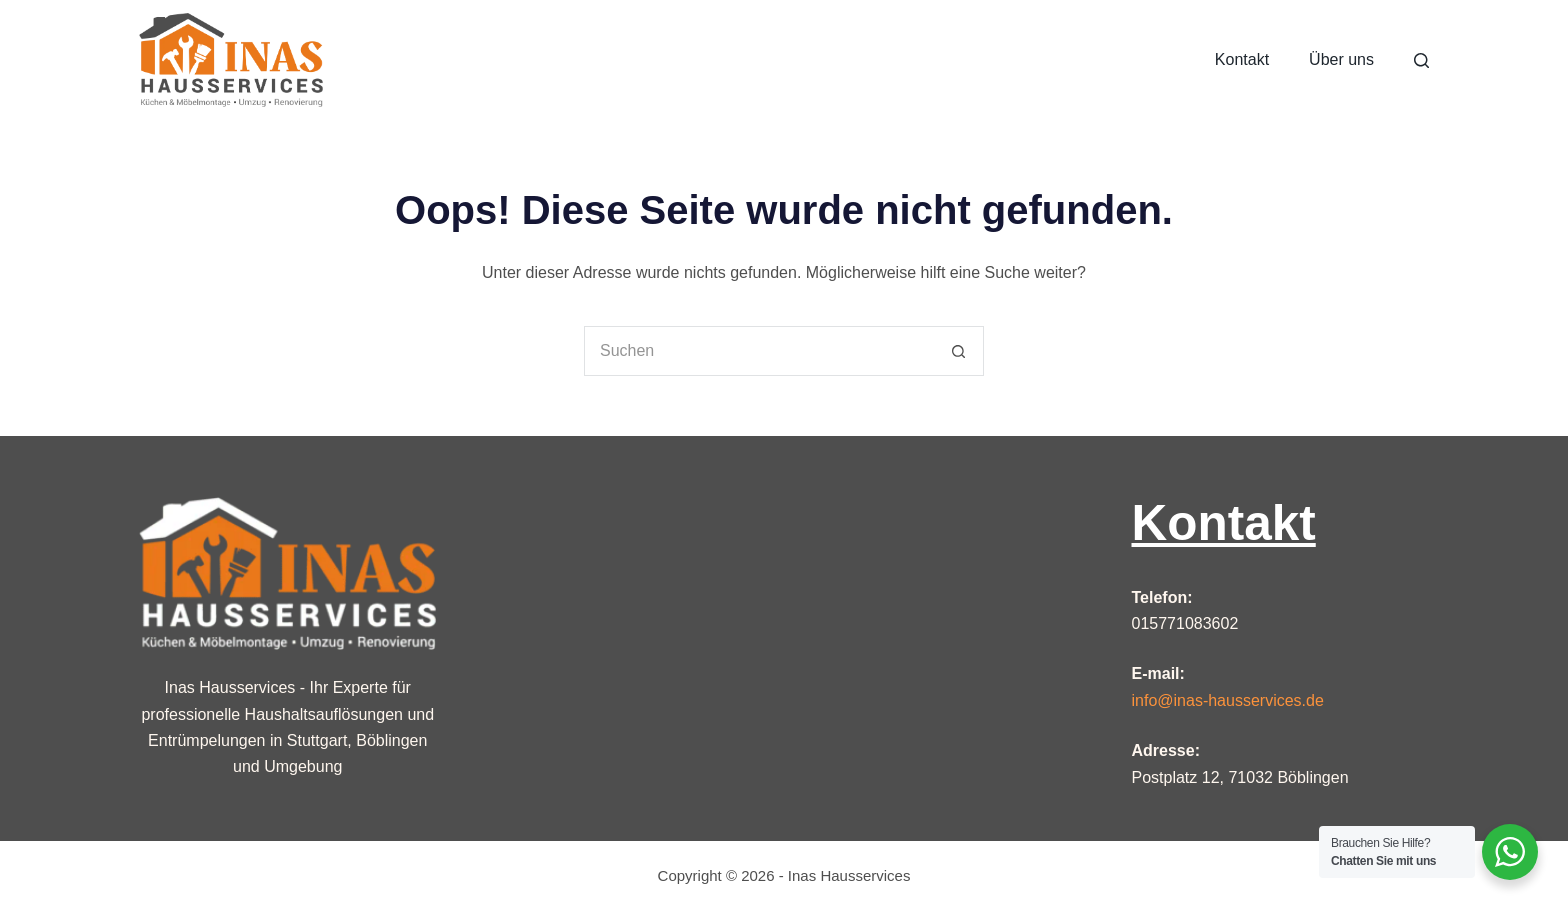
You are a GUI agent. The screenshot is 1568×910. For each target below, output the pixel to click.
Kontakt (1242, 59)
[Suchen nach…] (759, 351)
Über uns (1341, 59)
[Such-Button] (959, 351)
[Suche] (1421, 60)
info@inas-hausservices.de (1228, 700)
